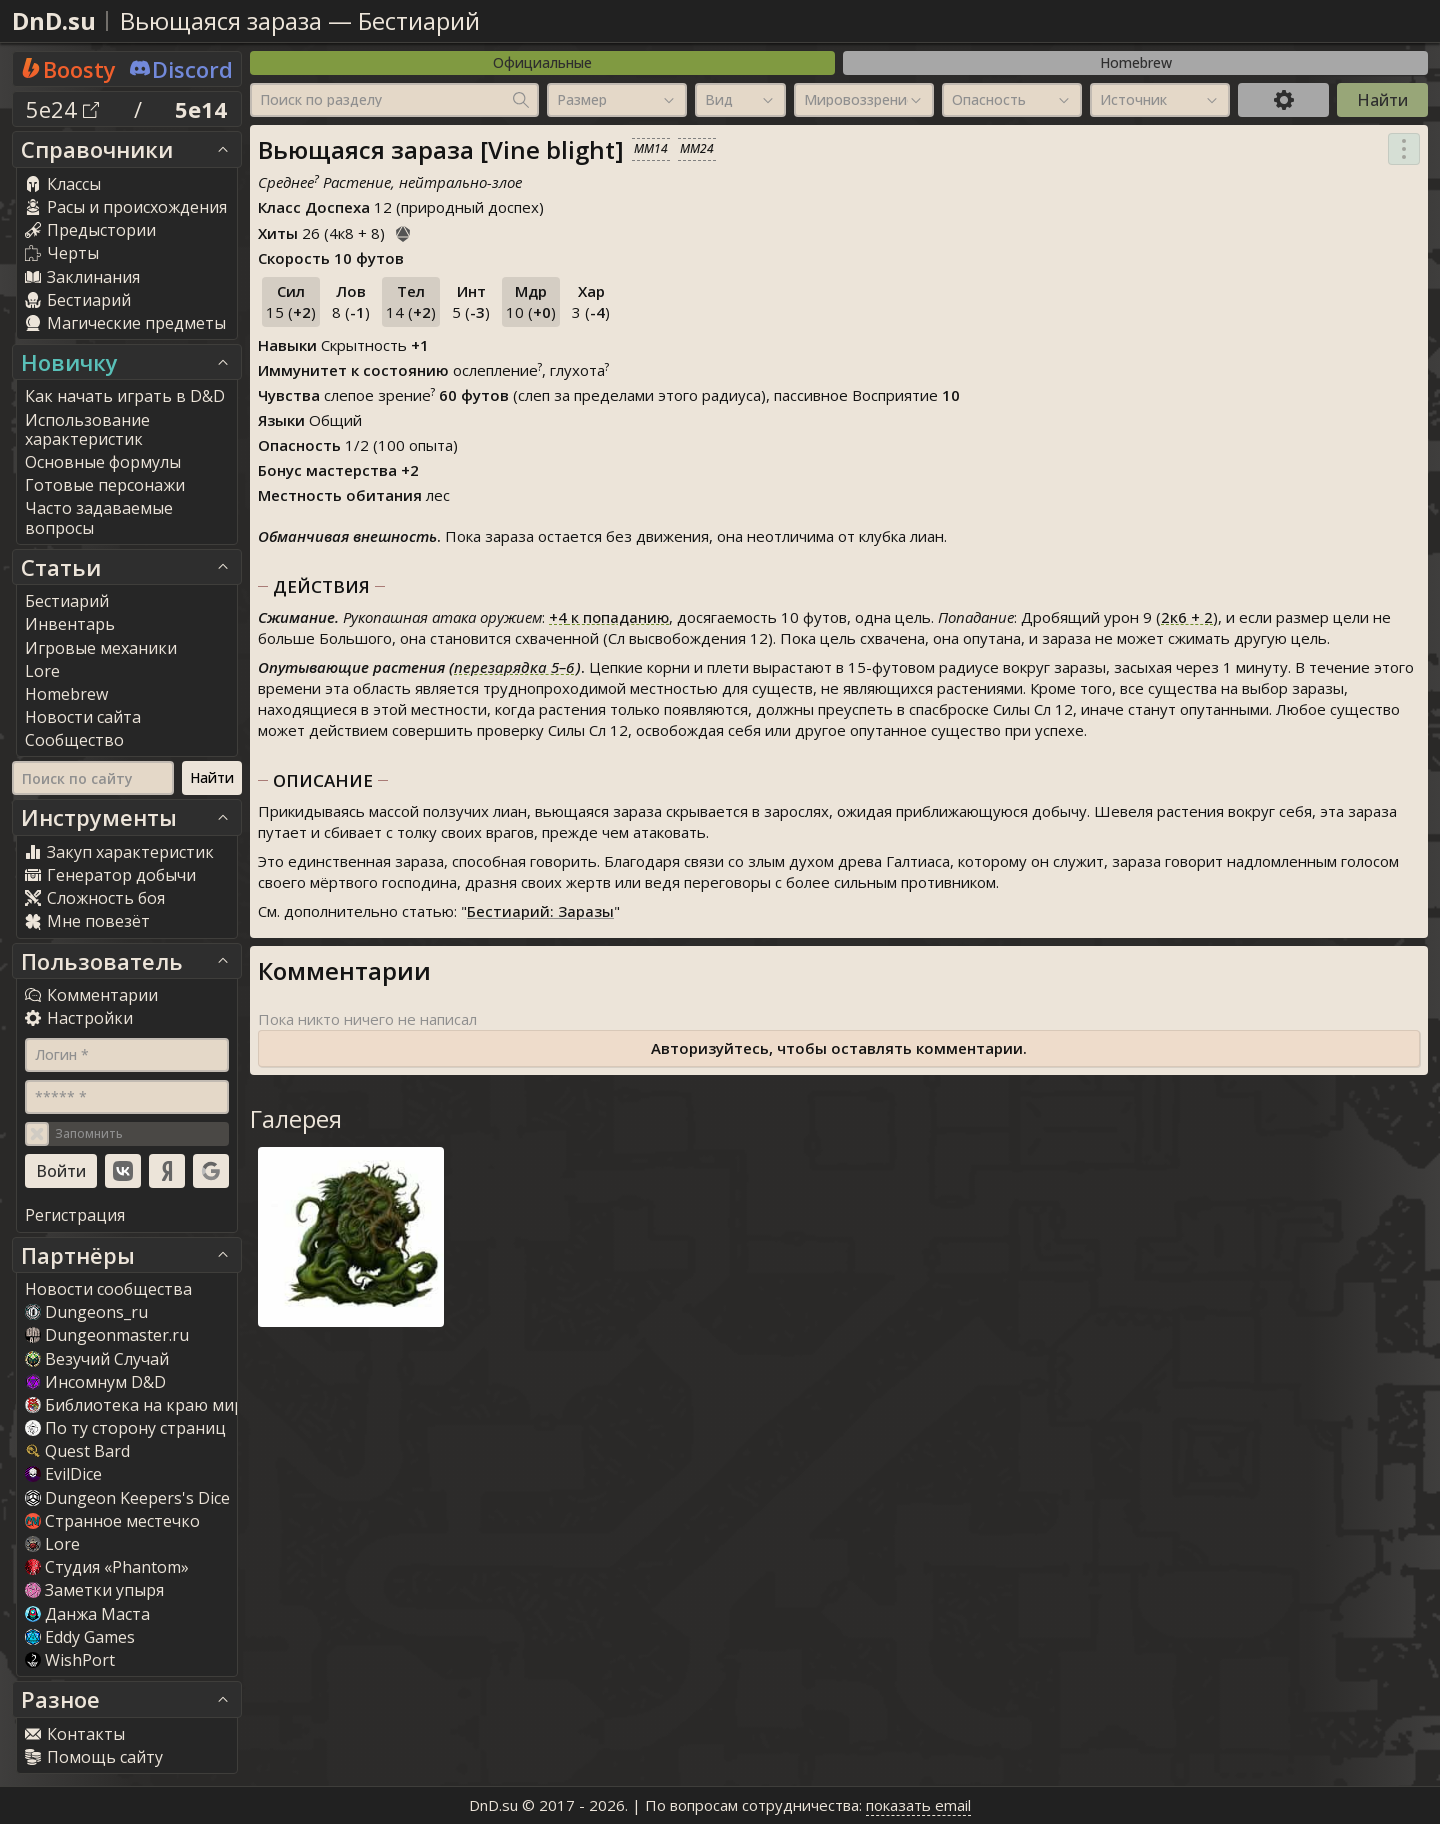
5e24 (62, 109)
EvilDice (63, 1474)
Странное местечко (112, 1521)
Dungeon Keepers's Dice (127, 1498)
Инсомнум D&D (95, 1382)
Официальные (542, 62)
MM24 (697, 148)
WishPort (70, 1660)
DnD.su (54, 20)
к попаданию (609, 617)
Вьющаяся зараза (221, 20)
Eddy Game (80, 1637)
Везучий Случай (97, 1359)
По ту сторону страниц (125, 1428)
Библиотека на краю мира (139, 1405)
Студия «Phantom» (107, 1567)
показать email (918, 1805)
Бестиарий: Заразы (540, 911)
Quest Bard (77, 1451)
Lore (52, 1544)
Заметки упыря (94, 1590)
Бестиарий (419, 20)
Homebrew (1136, 62)
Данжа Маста (87, 1614)
